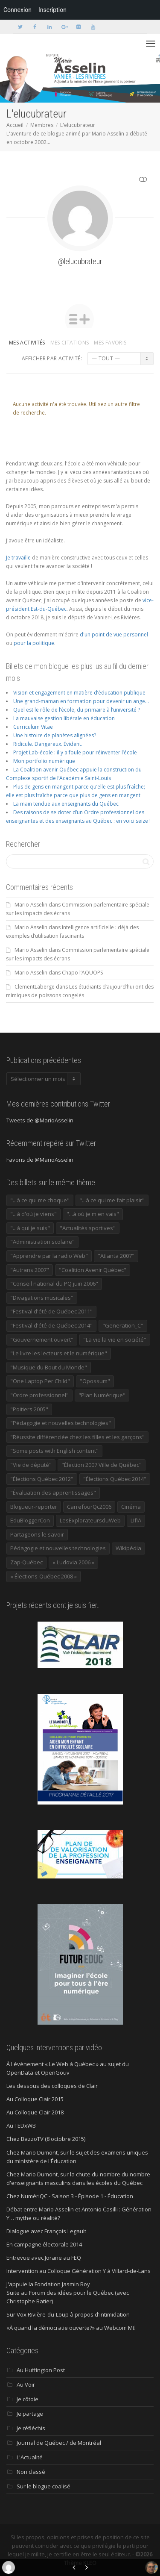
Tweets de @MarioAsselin (39, 1120)
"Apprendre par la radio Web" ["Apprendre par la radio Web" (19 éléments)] (49, 1256)
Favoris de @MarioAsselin (39, 1159)
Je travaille (18, 557)
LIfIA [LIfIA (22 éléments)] (136, 1520)
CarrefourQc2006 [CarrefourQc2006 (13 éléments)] (89, 1506)
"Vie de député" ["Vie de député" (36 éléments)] (31, 1465)
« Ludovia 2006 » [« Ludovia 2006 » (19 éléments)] (73, 1562)
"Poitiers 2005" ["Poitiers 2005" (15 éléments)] (29, 1409)
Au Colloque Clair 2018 (35, 2112)
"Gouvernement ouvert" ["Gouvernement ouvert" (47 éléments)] (41, 1339)
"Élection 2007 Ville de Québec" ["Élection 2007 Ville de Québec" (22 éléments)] (101, 1465)
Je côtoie (27, 2399)
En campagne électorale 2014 (44, 2244)
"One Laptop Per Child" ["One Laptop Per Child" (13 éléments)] (40, 1381)
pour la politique (34, 643)
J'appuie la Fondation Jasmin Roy (48, 2284)
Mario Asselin (31, 904)
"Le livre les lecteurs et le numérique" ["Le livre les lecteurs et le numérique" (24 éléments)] (58, 1353)
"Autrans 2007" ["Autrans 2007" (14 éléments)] (29, 1270)
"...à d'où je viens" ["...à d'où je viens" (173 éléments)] (33, 1214)
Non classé (31, 2472)
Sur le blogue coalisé (43, 2486)
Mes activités (27, 342)
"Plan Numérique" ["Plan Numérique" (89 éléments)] (102, 1395)
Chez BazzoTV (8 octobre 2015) (45, 2139)
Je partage (30, 2413)
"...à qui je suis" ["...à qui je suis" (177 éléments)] (30, 1228)
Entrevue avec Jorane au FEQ (43, 2257)
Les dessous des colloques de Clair (52, 2086)
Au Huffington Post (41, 2370)
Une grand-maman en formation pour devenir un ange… (81, 701)
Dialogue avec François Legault (46, 2231)
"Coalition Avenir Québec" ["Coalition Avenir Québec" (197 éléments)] (92, 1270)
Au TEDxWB (21, 2125)
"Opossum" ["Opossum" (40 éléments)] (95, 1381)
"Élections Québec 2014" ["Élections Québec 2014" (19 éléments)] (114, 1479)
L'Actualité (30, 2457)
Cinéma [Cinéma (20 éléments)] (131, 1506)
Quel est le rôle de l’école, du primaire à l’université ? (76, 709)
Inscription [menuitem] (52, 9)
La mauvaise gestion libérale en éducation (64, 718)
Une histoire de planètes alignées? (54, 735)
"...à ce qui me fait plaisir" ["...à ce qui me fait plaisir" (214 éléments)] (112, 1200)
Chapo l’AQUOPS (82, 972)
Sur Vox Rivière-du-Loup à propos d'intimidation (68, 2314)
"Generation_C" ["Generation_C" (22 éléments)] (122, 1325)
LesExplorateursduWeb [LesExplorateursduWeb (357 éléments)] (90, 1520)
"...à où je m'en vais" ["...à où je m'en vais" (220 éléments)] (93, 1214)
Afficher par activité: (52, 358)
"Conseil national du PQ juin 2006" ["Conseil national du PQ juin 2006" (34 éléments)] (54, 1283)
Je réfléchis (31, 2428)
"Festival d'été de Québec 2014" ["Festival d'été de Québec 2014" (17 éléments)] (51, 1325)
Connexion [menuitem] (17, 9)
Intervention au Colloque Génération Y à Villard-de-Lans (78, 2271)
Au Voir (26, 2384)
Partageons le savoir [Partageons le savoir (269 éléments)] (37, 1534)
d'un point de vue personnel (114, 634)
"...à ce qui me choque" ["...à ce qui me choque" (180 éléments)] (40, 1200)
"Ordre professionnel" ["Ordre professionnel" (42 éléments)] (39, 1395)
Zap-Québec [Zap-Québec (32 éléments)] (26, 1562)
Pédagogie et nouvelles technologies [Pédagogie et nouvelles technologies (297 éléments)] (58, 1548)
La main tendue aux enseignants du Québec (66, 803)
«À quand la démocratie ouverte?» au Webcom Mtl (71, 2328)
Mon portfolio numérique (44, 761)
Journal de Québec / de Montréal (59, 2442)
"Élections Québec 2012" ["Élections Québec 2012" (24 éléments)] (41, 1479)
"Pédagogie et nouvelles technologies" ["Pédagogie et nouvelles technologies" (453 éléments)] (60, 1423)
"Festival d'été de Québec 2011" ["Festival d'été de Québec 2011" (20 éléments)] (51, 1311)
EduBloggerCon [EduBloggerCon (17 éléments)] (30, 1520)
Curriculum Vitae (33, 726)
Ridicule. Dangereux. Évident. (47, 744)
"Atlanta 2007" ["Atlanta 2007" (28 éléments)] (116, 1256)
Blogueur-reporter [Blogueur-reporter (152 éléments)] (33, 1506)
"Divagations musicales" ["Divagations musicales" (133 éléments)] (41, 1297)
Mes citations (69, 342)
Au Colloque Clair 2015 (35, 2099)
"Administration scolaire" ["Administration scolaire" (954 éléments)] (42, 1241)
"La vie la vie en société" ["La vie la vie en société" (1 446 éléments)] (114, 1339)
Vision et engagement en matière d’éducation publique (79, 692)
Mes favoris (110, 342)
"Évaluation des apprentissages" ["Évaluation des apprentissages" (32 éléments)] (53, 1492)
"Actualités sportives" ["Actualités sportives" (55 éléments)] (88, 1228)
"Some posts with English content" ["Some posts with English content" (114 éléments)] (54, 1450)
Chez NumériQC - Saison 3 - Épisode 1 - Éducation (69, 2196)
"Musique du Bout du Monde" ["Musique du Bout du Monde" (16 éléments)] (48, 1367)
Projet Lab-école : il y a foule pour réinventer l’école (75, 752)
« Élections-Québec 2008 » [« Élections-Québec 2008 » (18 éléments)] (43, 1576)
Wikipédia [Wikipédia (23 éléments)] (128, 1548)
